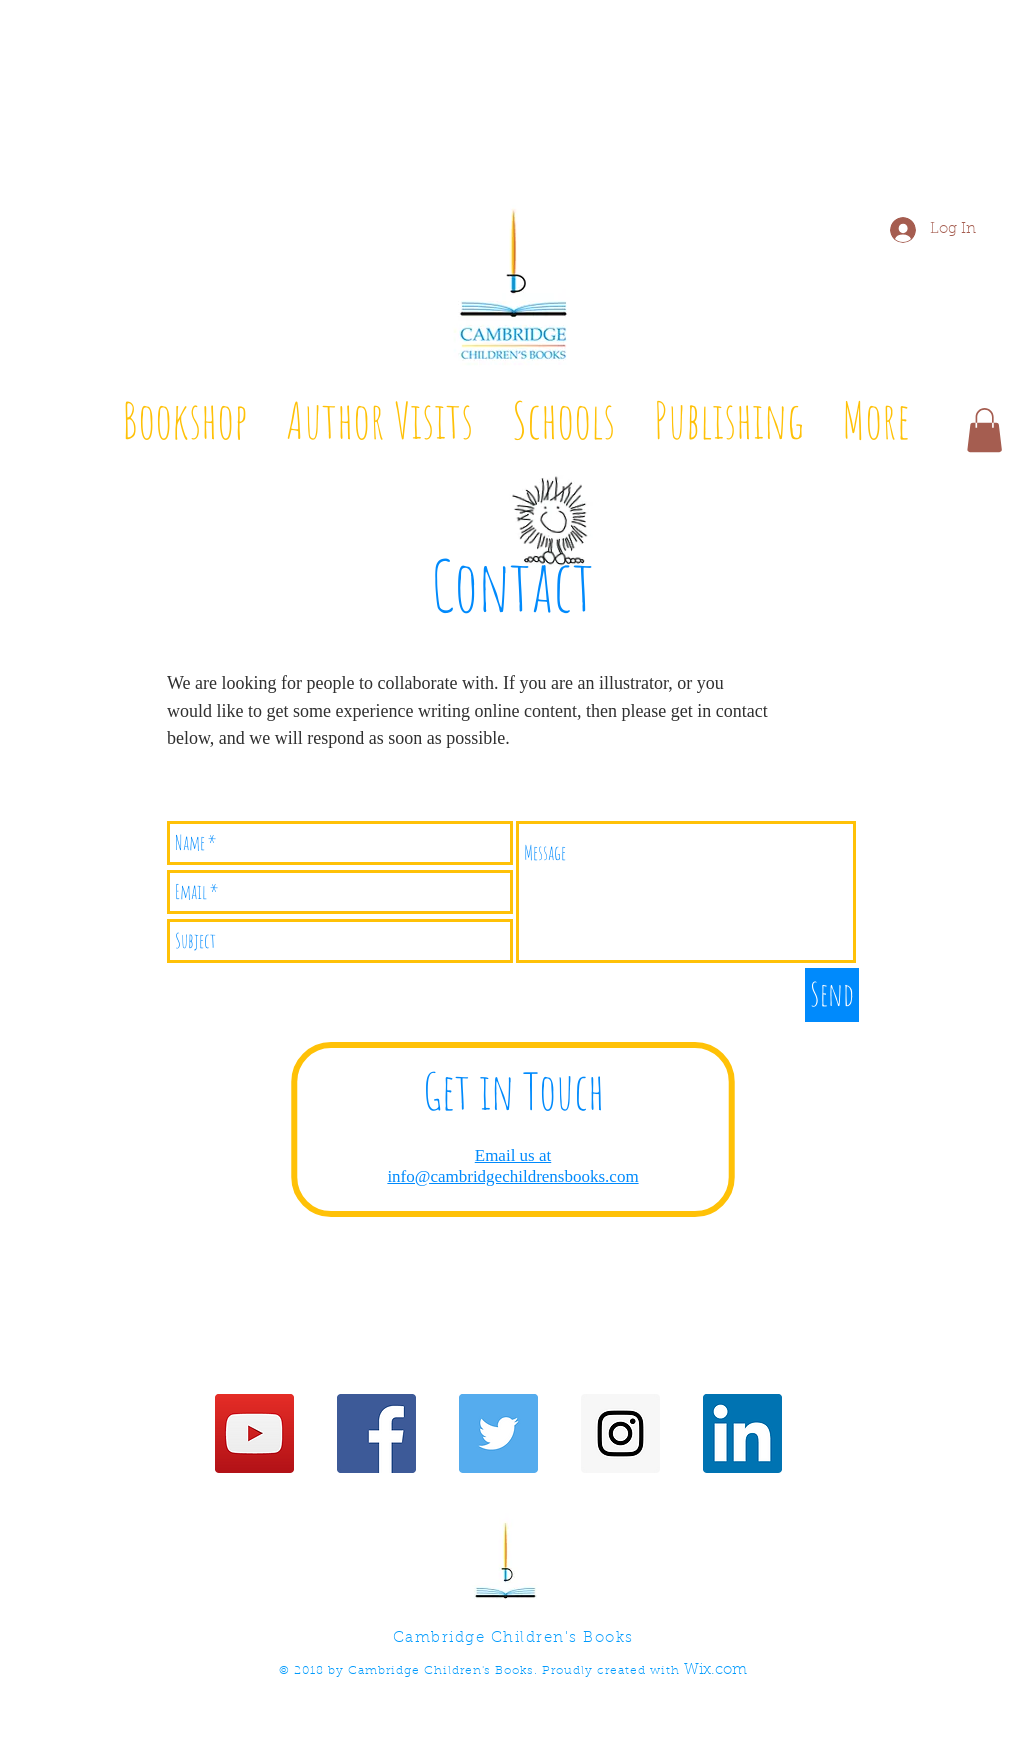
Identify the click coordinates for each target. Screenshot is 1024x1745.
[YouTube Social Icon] (254, 1433)
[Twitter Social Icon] (498, 1433)
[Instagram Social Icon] (620, 1433)
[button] (984, 430)
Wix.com (715, 1670)
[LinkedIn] (742, 1433)
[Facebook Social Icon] (376, 1433)
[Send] (832, 995)
